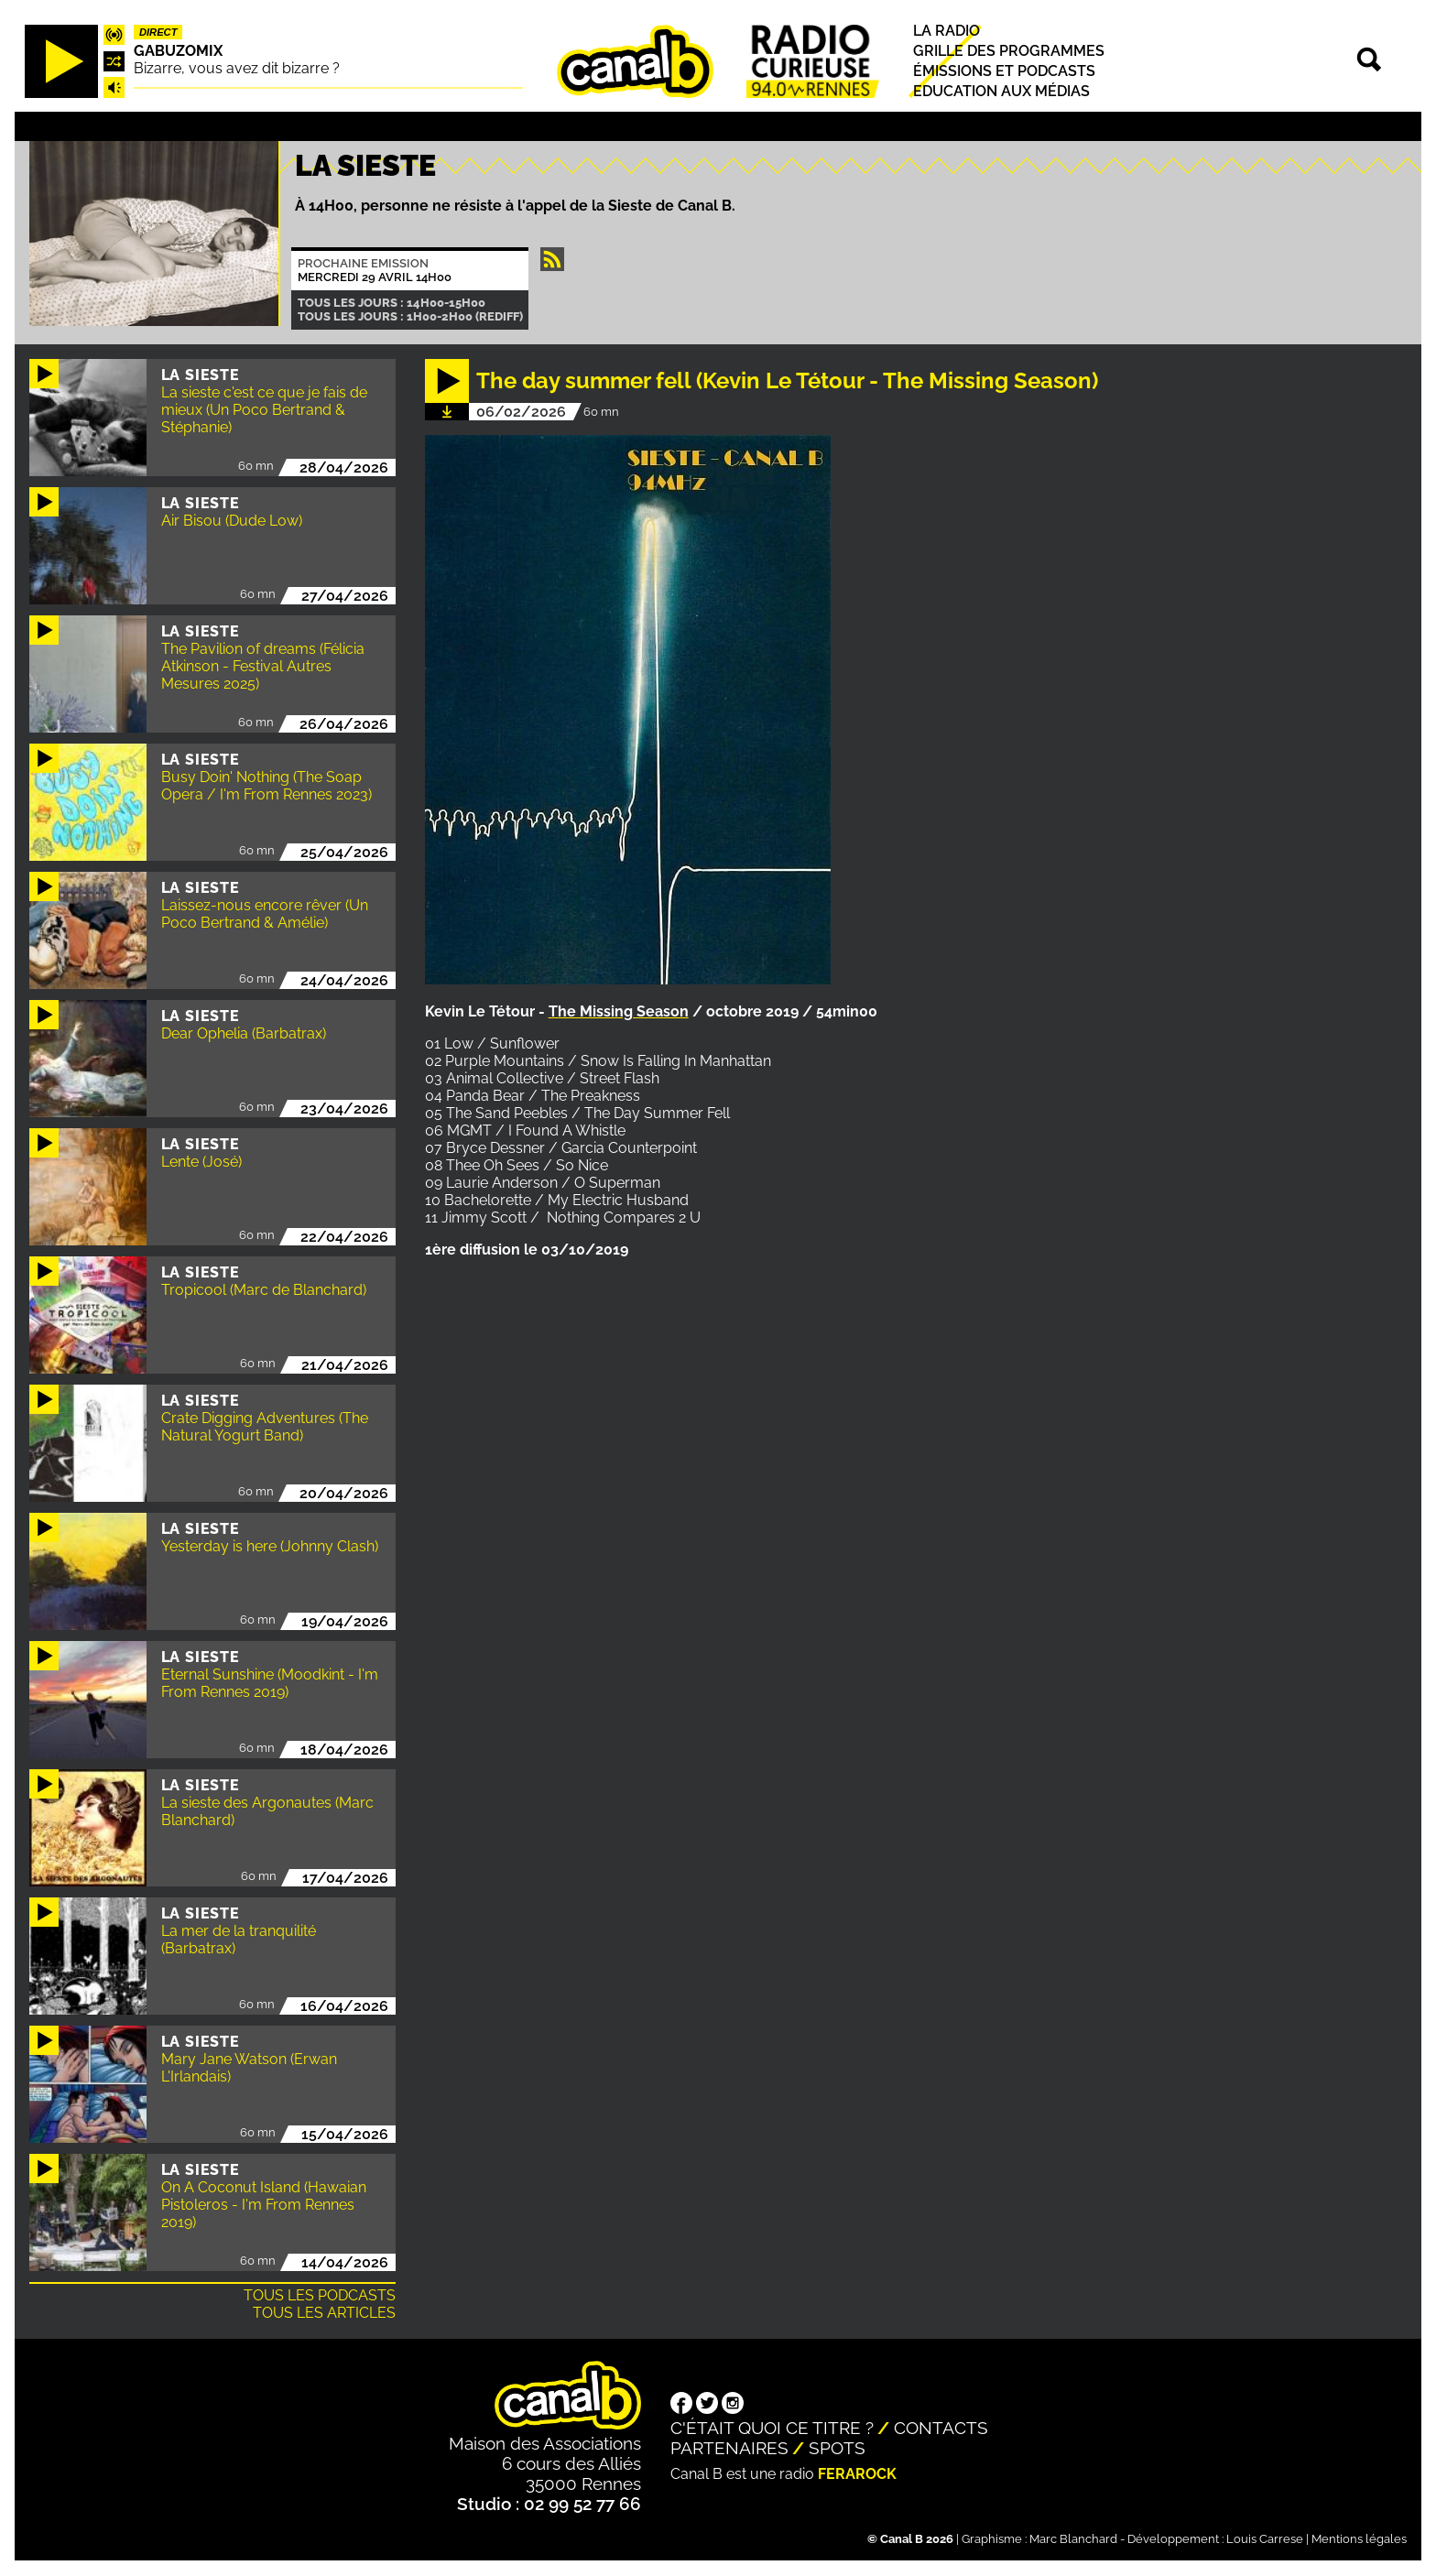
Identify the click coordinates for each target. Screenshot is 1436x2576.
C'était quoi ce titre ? (772, 2428)
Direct (158, 32)
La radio (946, 30)
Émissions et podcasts (1004, 71)
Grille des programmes (1008, 51)
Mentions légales (1359, 2539)
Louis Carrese (1264, 2539)
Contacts (941, 2428)
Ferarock (857, 2474)
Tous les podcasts (320, 2295)
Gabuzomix (178, 51)
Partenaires (729, 2448)
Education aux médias (1001, 92)
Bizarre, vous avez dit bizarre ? (237, 68)
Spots (837, 2448)
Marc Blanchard (1073, 2539)
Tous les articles (324, 2312)
